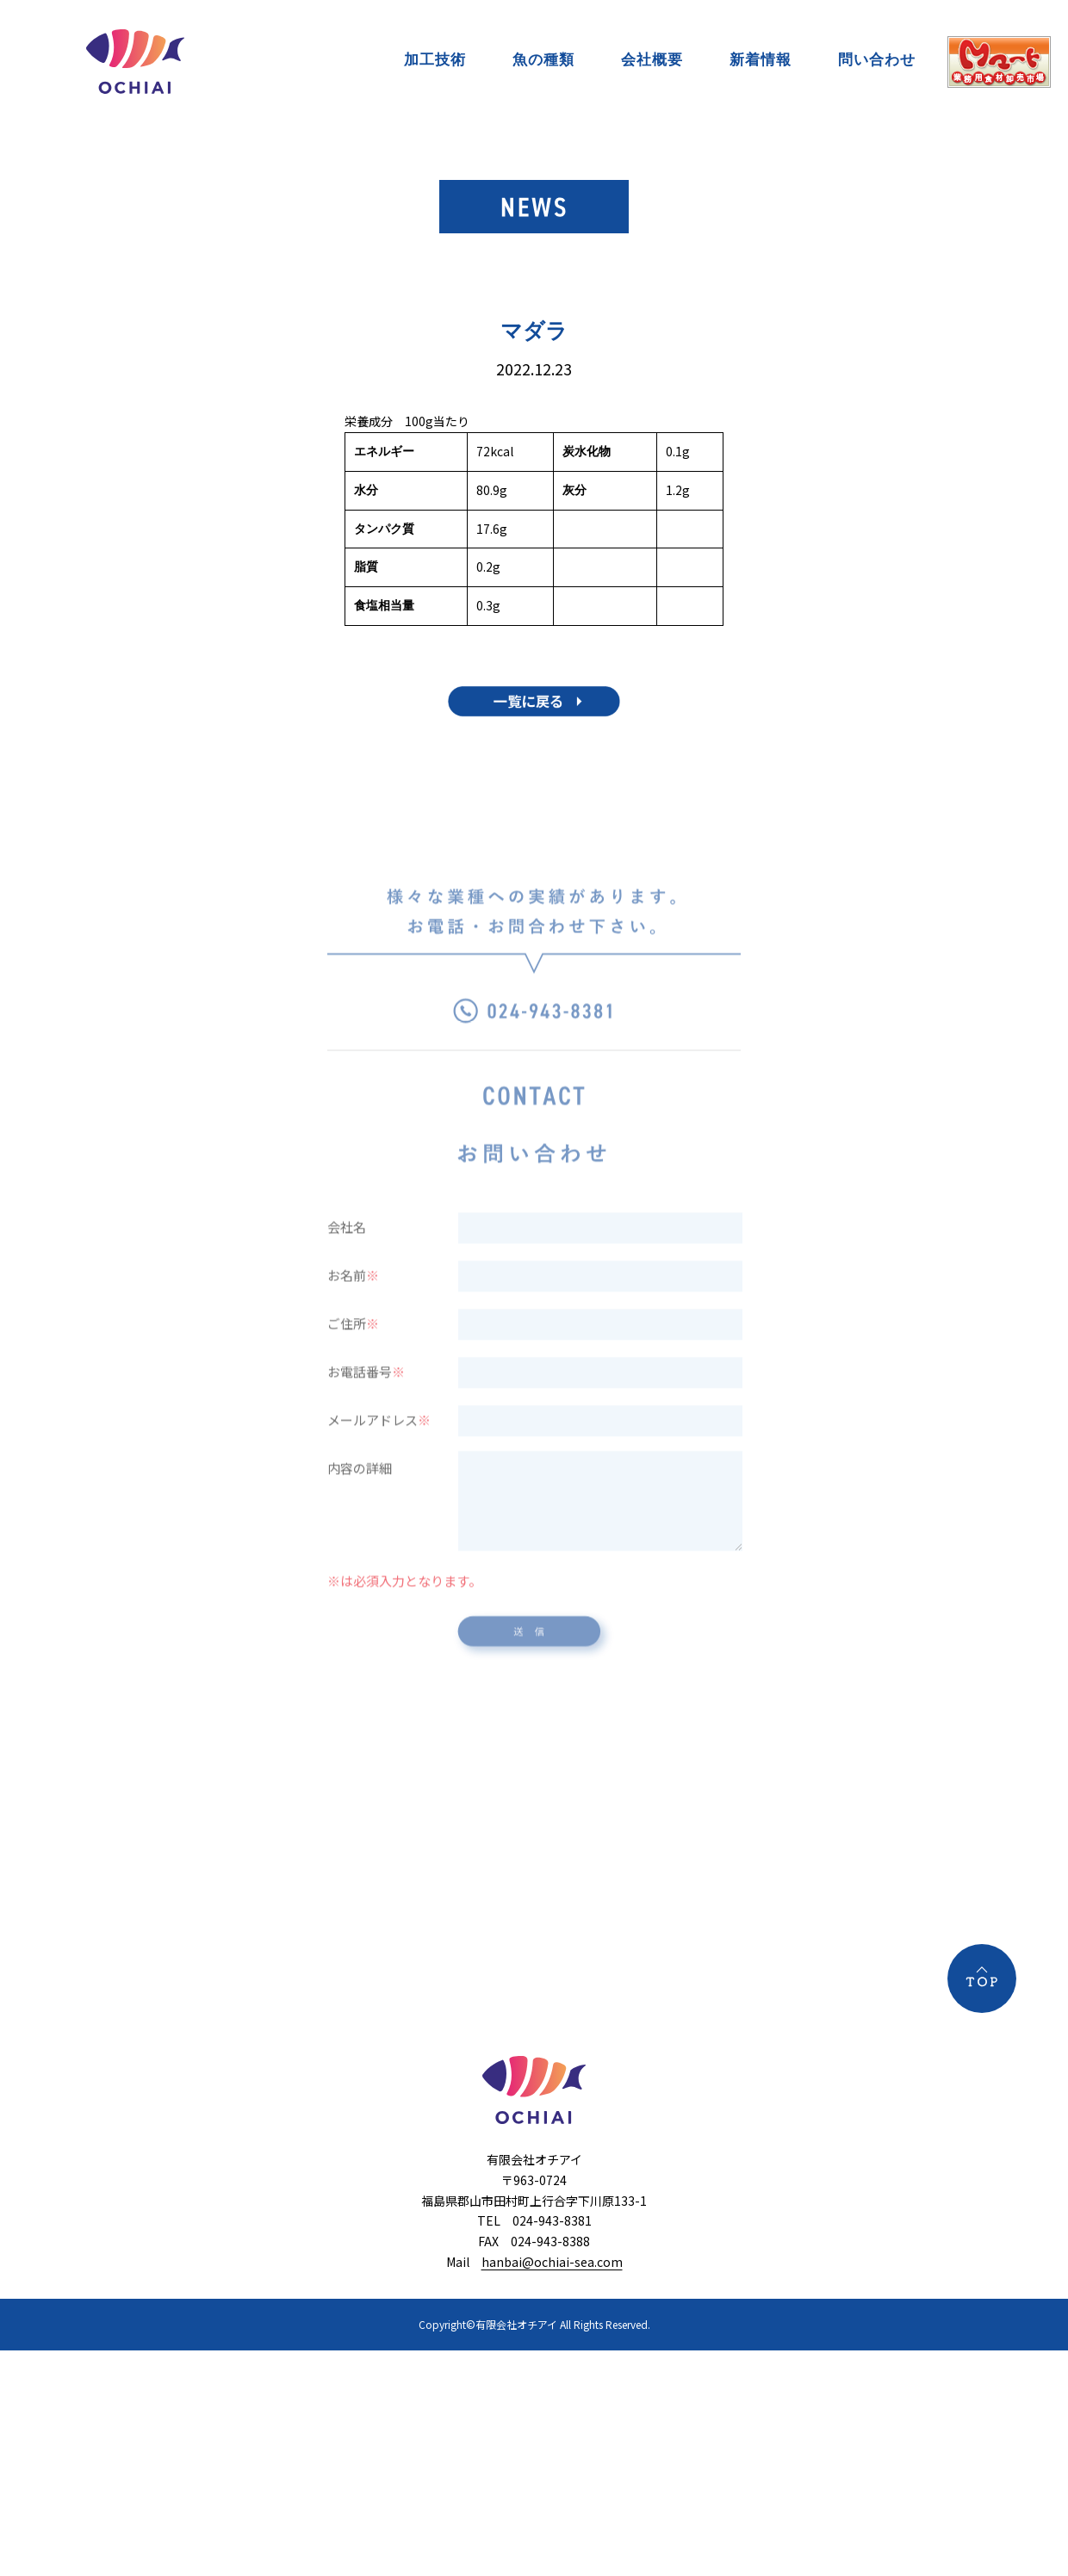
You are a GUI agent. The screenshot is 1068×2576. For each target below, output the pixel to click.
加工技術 (435, 59)
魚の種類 (543, 59)
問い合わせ (877, 59)
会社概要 (652, 59)
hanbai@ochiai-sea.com (552, 2261)
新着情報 (761, 59)
